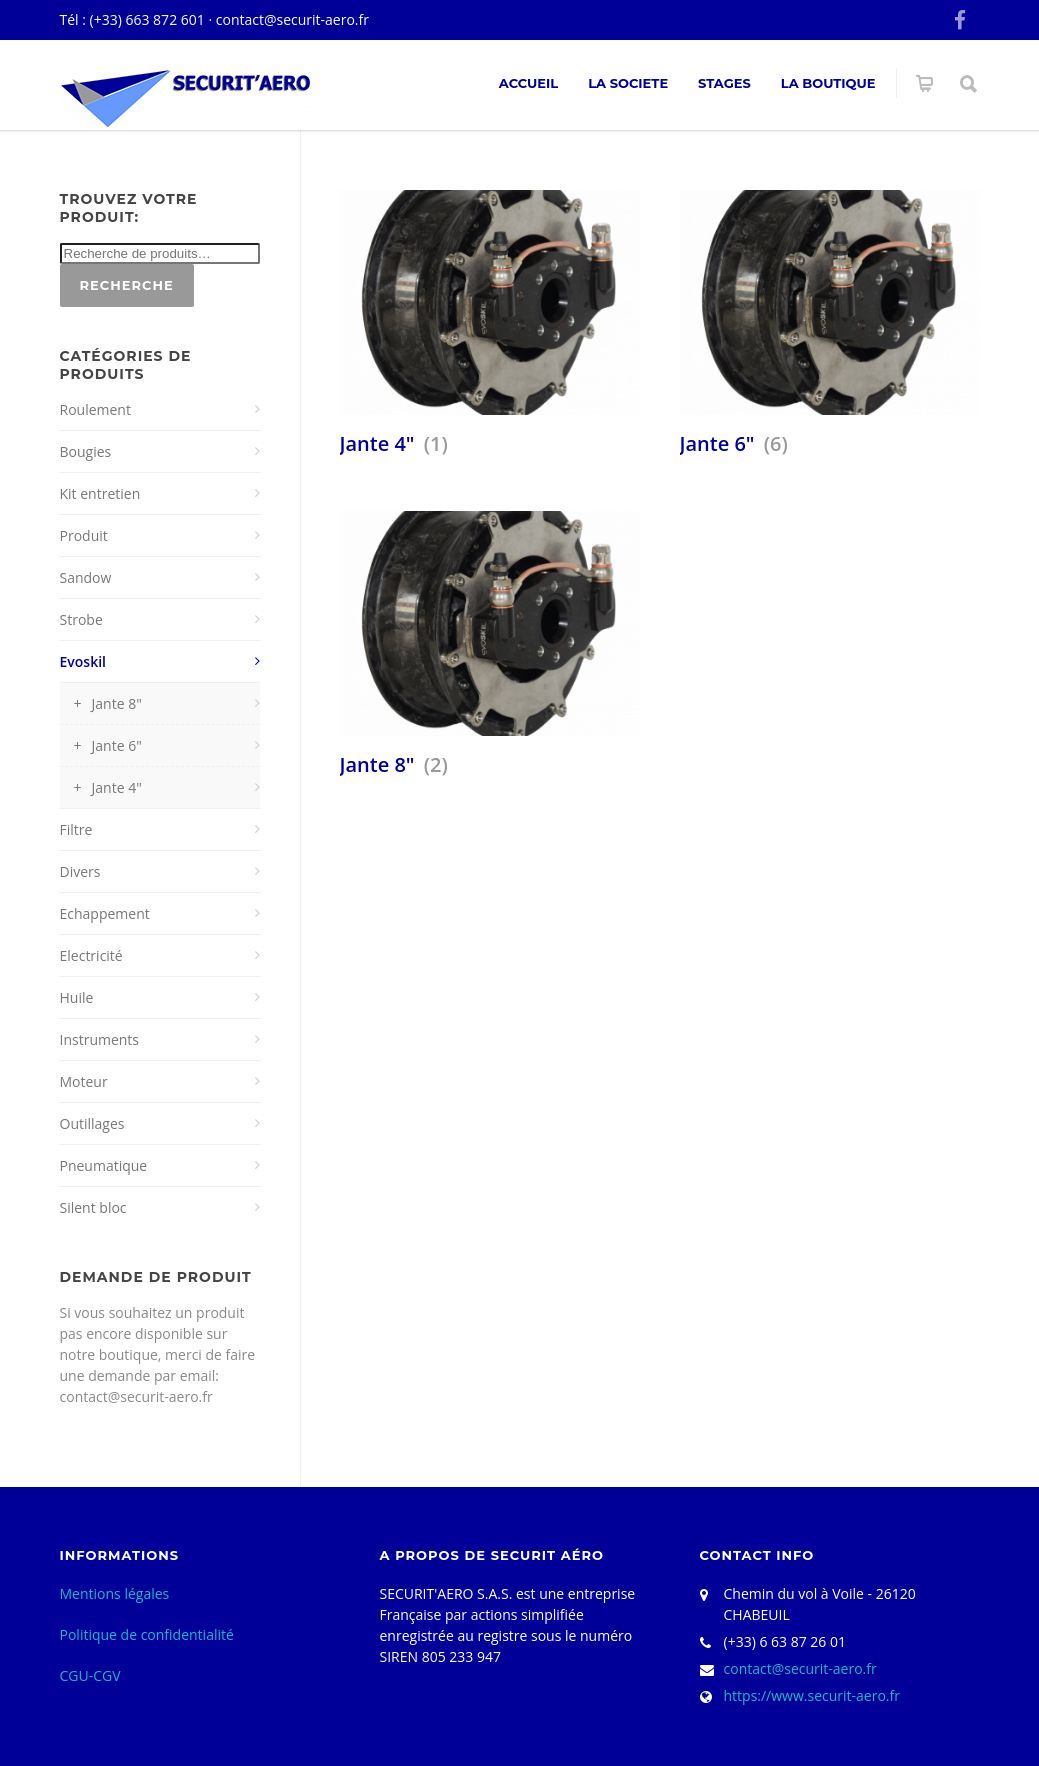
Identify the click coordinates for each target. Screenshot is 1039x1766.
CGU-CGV (90, 1675)
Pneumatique (104, 1165)
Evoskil (83, 661)
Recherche (127, 285)
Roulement (95, 409)
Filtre (76, 829)
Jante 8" (117, 703)
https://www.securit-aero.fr (812, 1695)
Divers (80, 871)
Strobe (81, 619)
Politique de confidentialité (147, 1634)
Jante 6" (117, 745)
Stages (724, 83)
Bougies (86, 451)
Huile (77, 997)
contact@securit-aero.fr (292, 19)
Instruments (100, 1039)
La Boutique (828, 83)
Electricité (91, 955)
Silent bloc (93, 1207)
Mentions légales (115, 1593)
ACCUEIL (528, 83)
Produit (84, 535)
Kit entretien (100, 493)
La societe (628, 83)
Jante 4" (117, 787)
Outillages (92, 1123)
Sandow (86, 577)
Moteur (84, 1081)
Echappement (105, 913)
